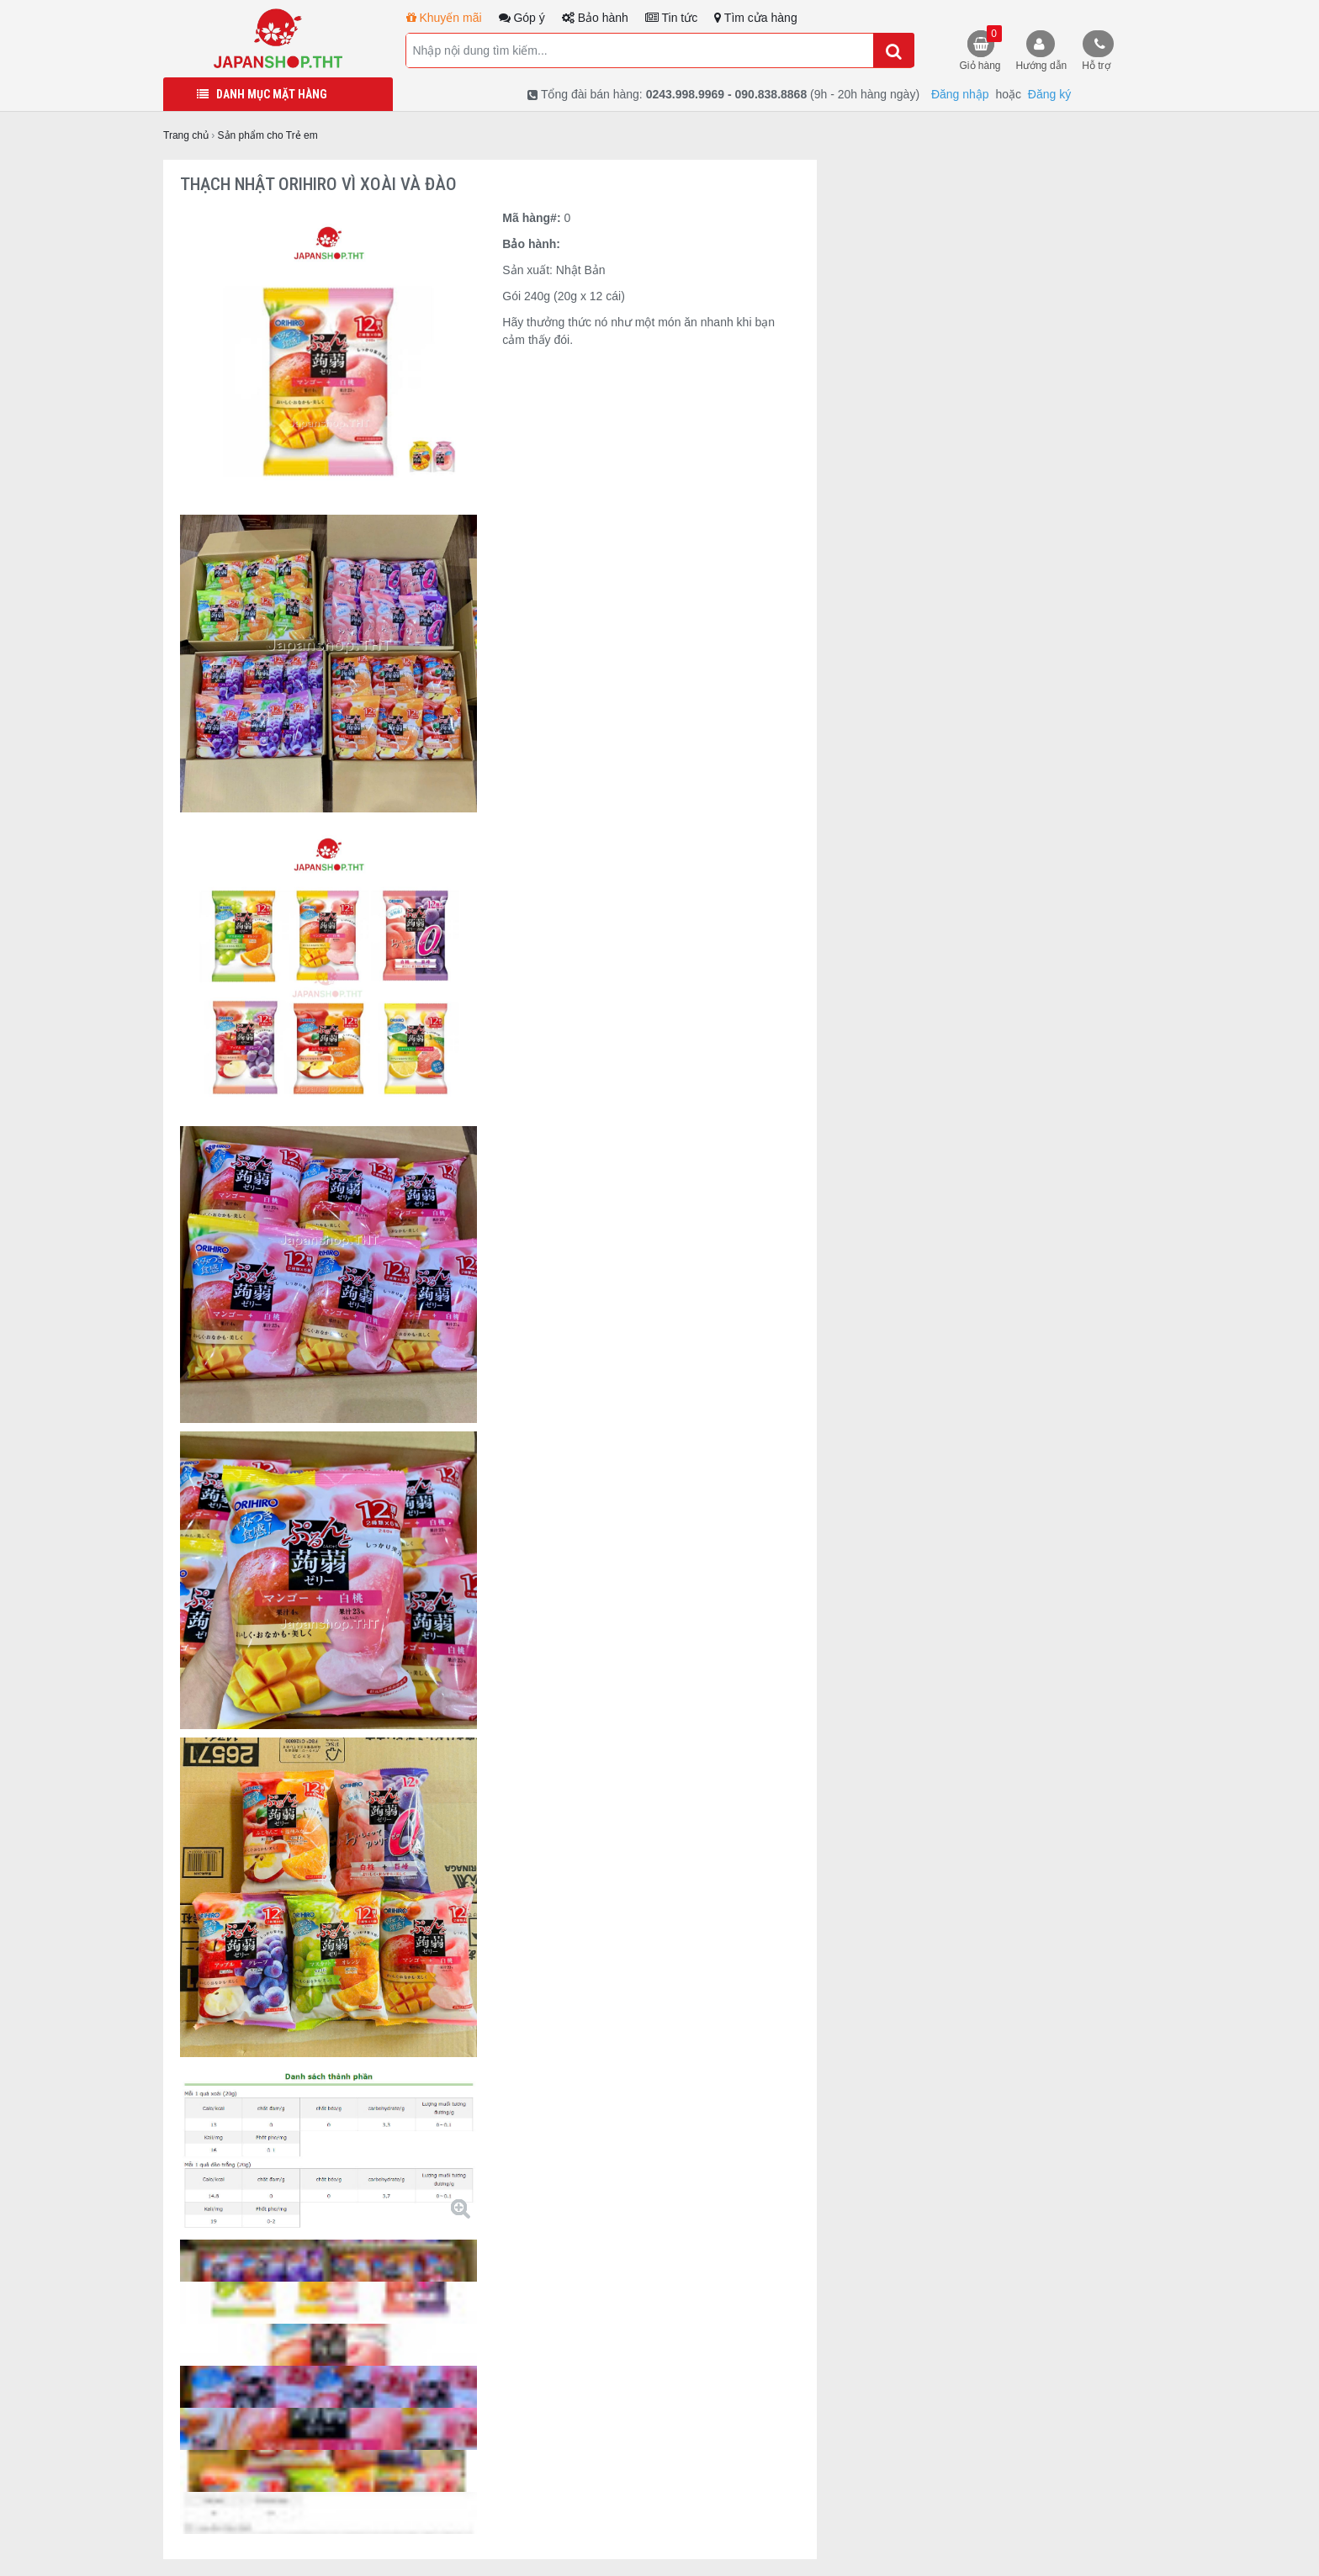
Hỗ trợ (1096, 65)
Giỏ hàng (981, 48)
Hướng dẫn (1041, 65)
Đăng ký (1049, 94)
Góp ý (522, 17)
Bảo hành (595, 17)
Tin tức (671, 17)
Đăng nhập (960, 94)
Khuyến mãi (444, 17)
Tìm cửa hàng (755, 17)
